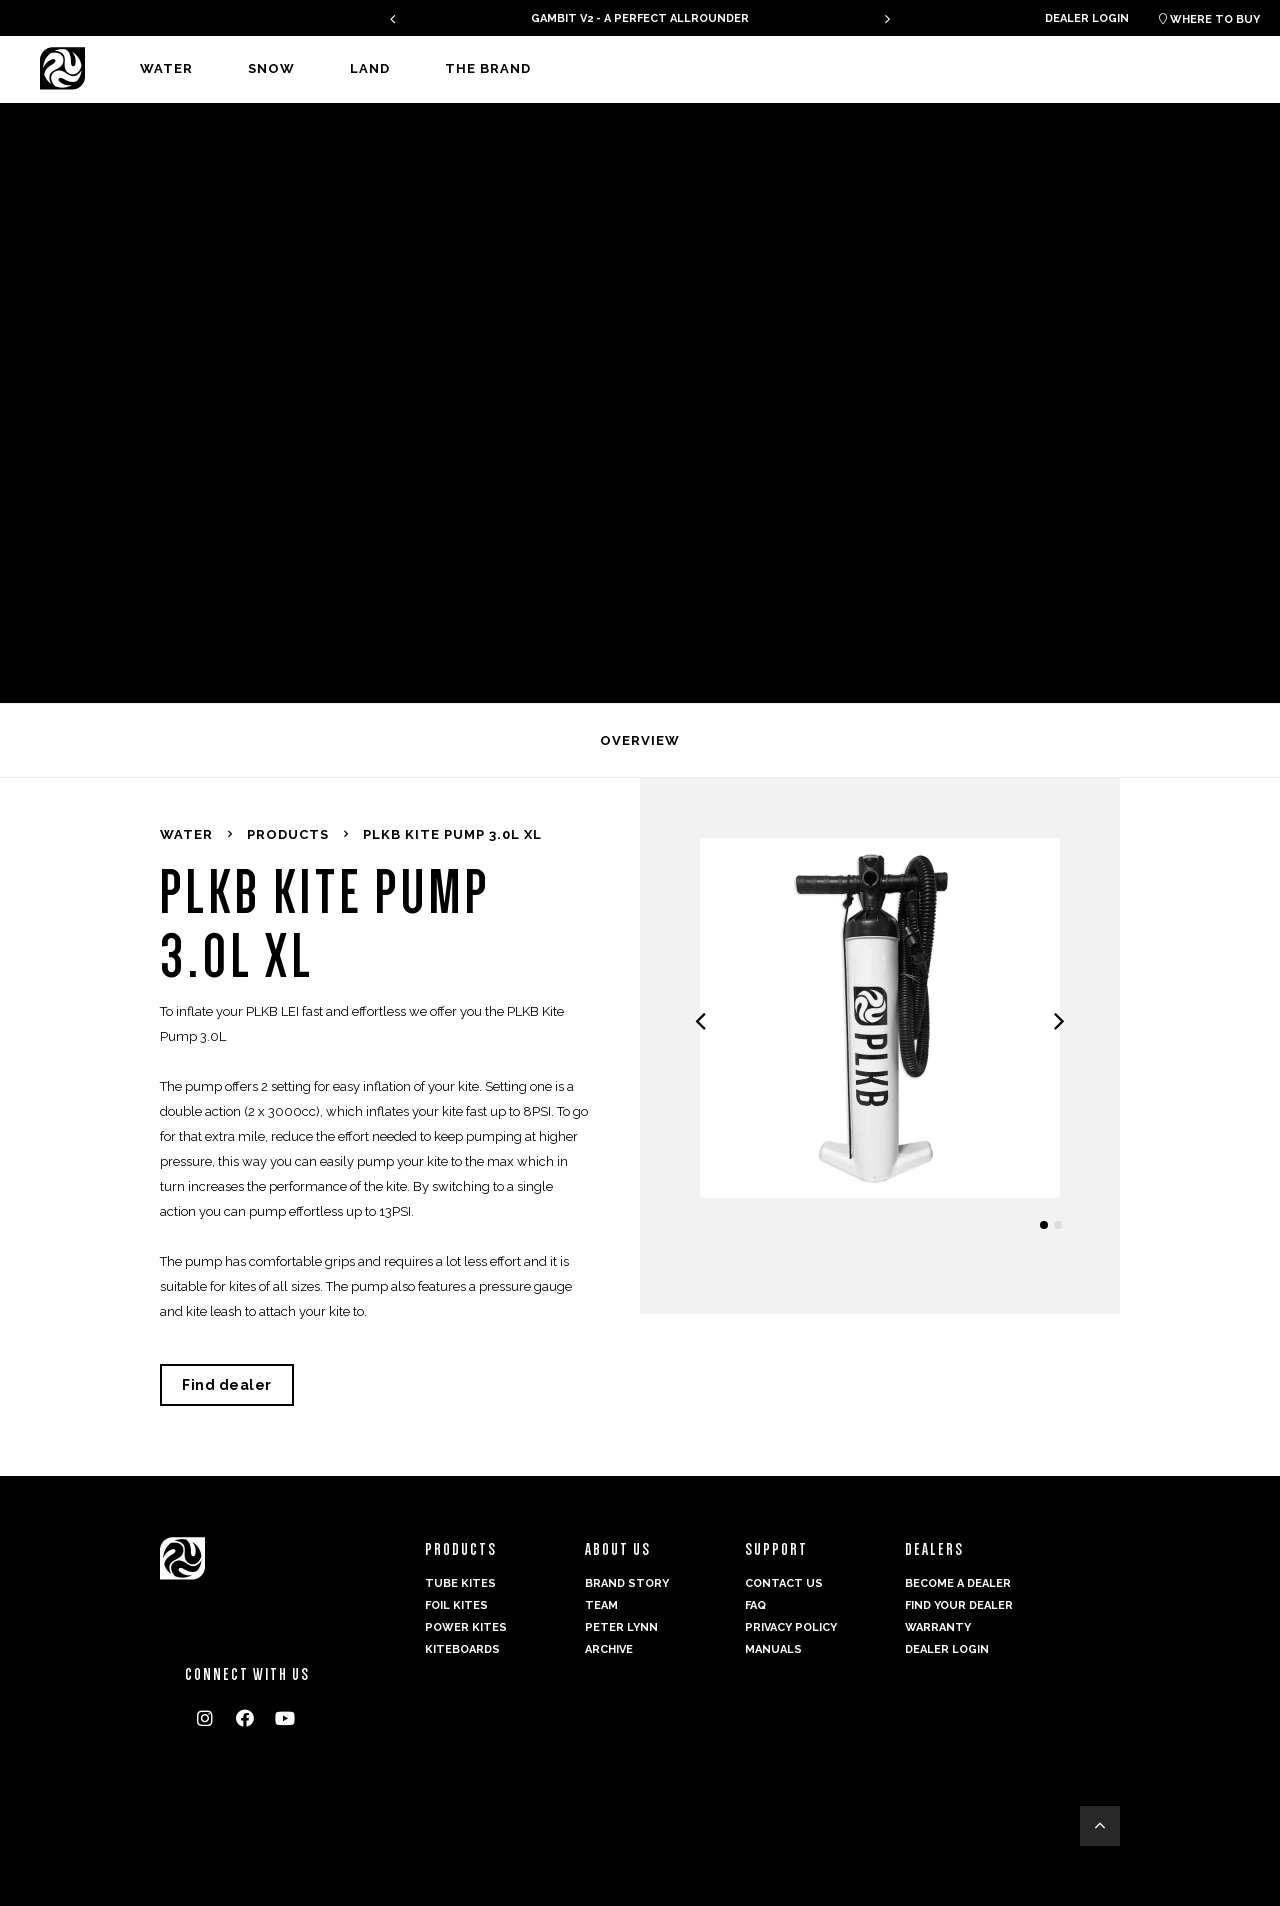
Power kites (466, 1627)
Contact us (784, 1583)
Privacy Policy (791, 1627)
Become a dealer (958, 1583)
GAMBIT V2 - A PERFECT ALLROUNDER (640, 18)
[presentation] (392, 18)
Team (601, 1605)
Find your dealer (959, 1605)
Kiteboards (462, 1649)
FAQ (755, 1605)
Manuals (773, 1649)
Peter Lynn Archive (621, 1638)
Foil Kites (456, 1605)
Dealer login (1087, 18)
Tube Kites (460, 1583)
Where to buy (1209, 19)
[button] (1044, 1225)
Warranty (938, 1627)
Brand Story (627, 1583)
